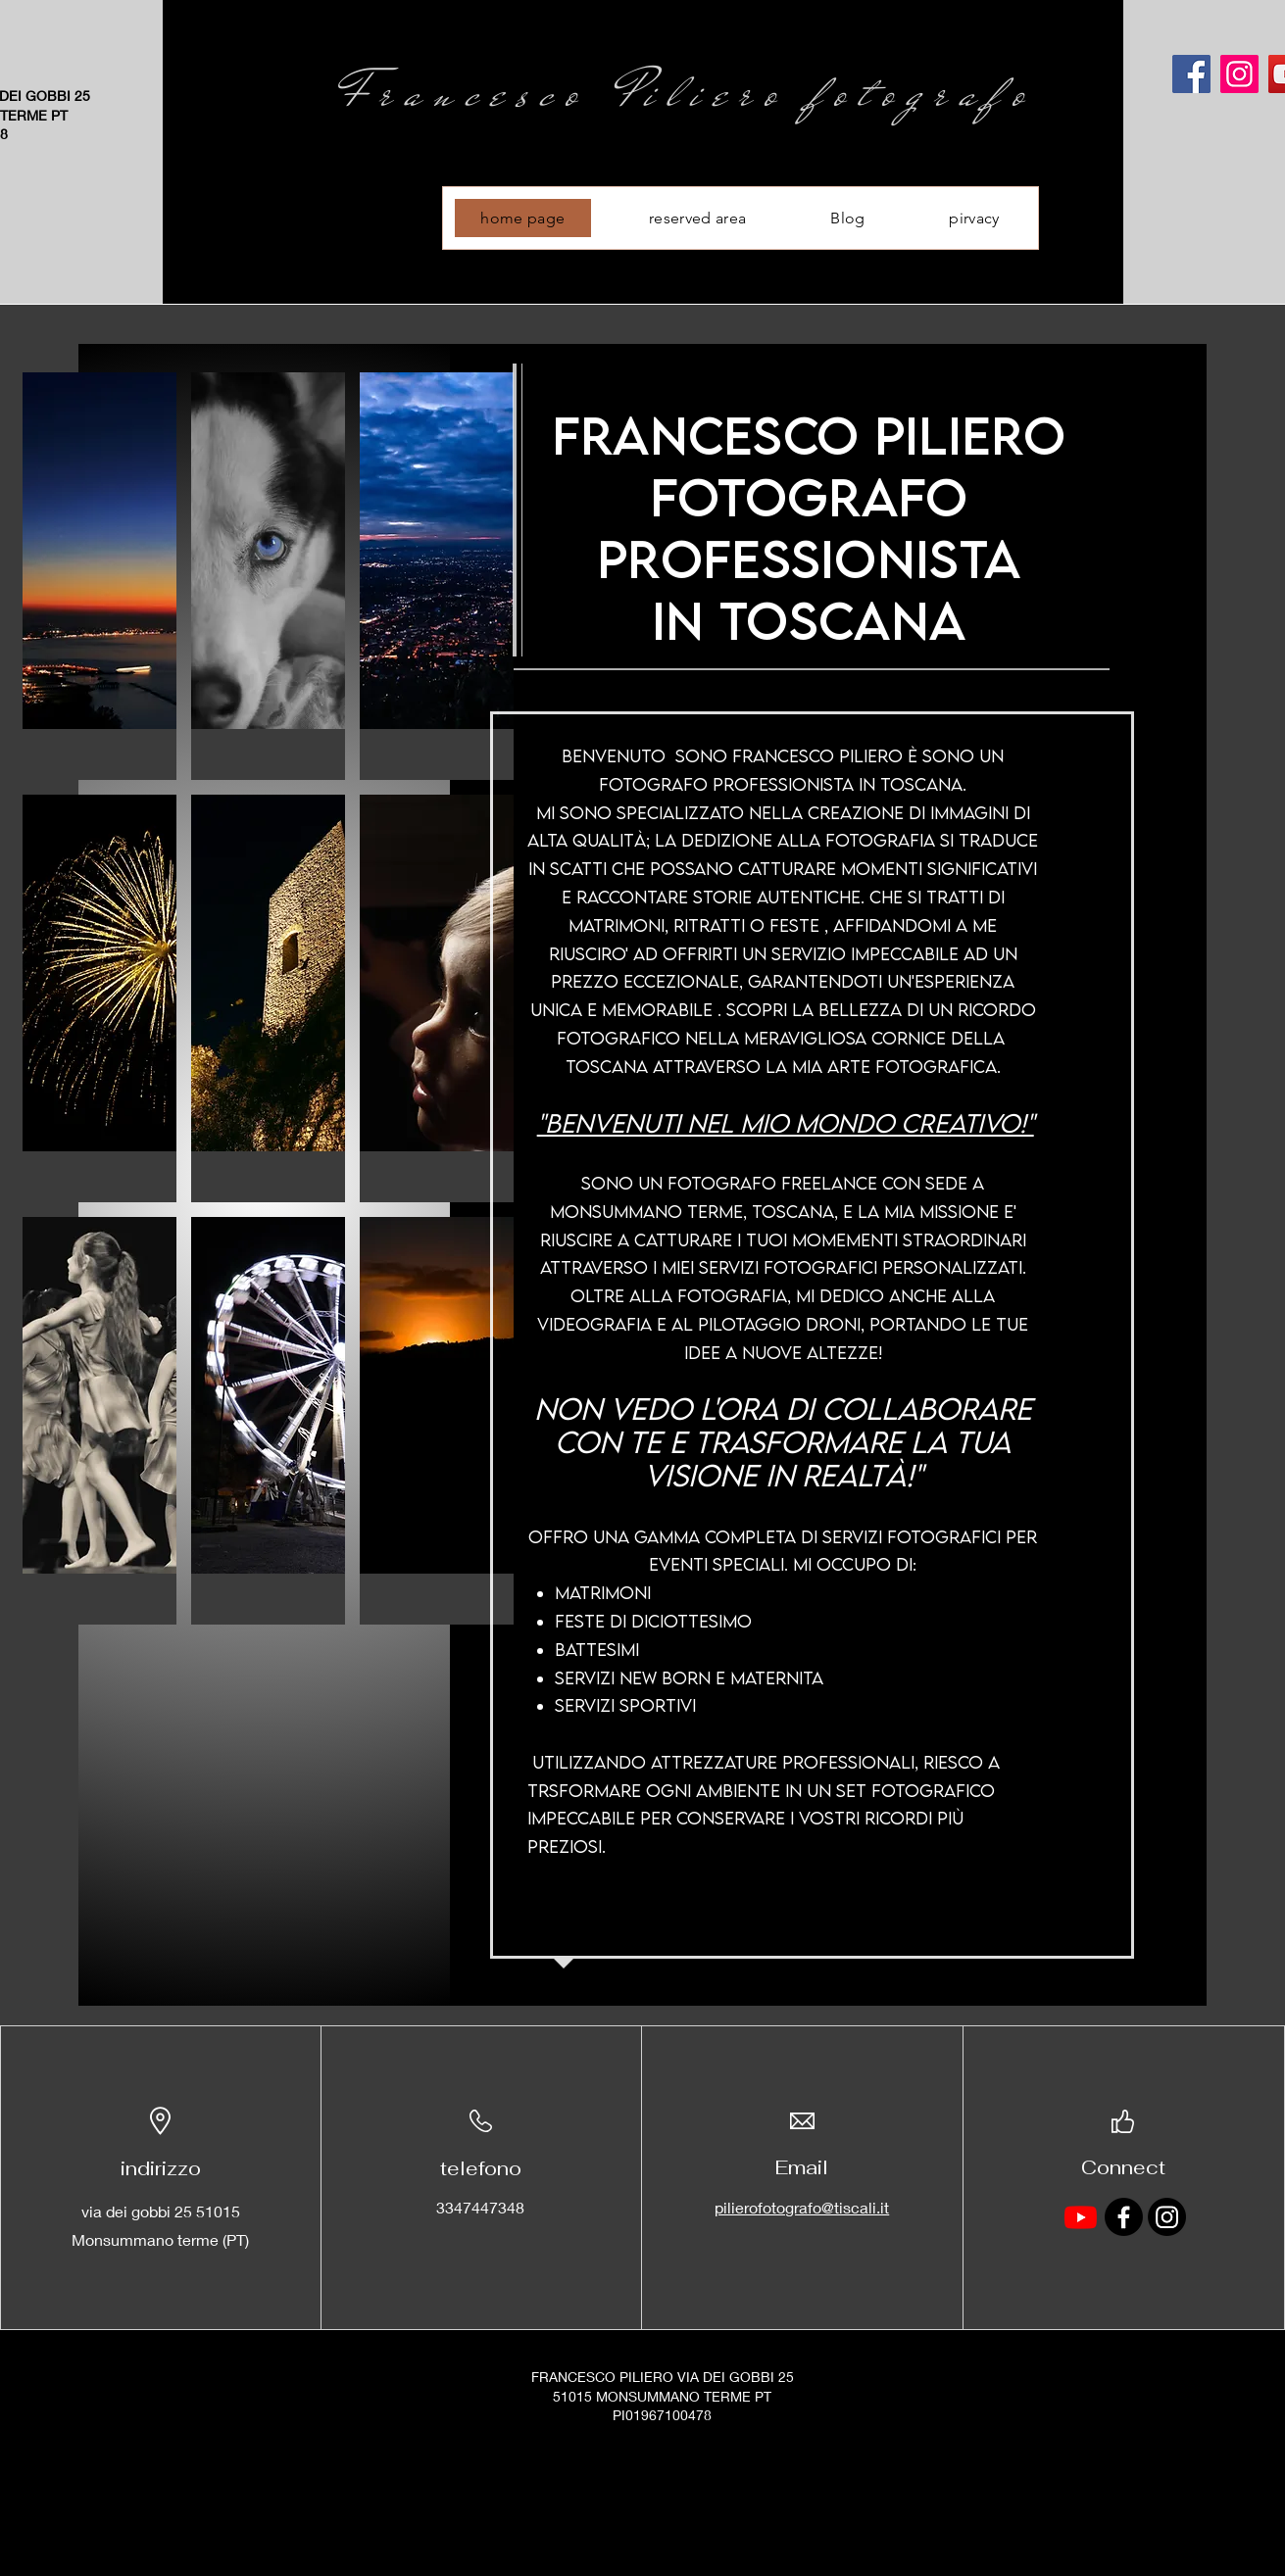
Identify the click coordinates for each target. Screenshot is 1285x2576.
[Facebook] (1191, 74)
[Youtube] (1081, 2217)
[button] (99, 576)
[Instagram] (1239, 74)
